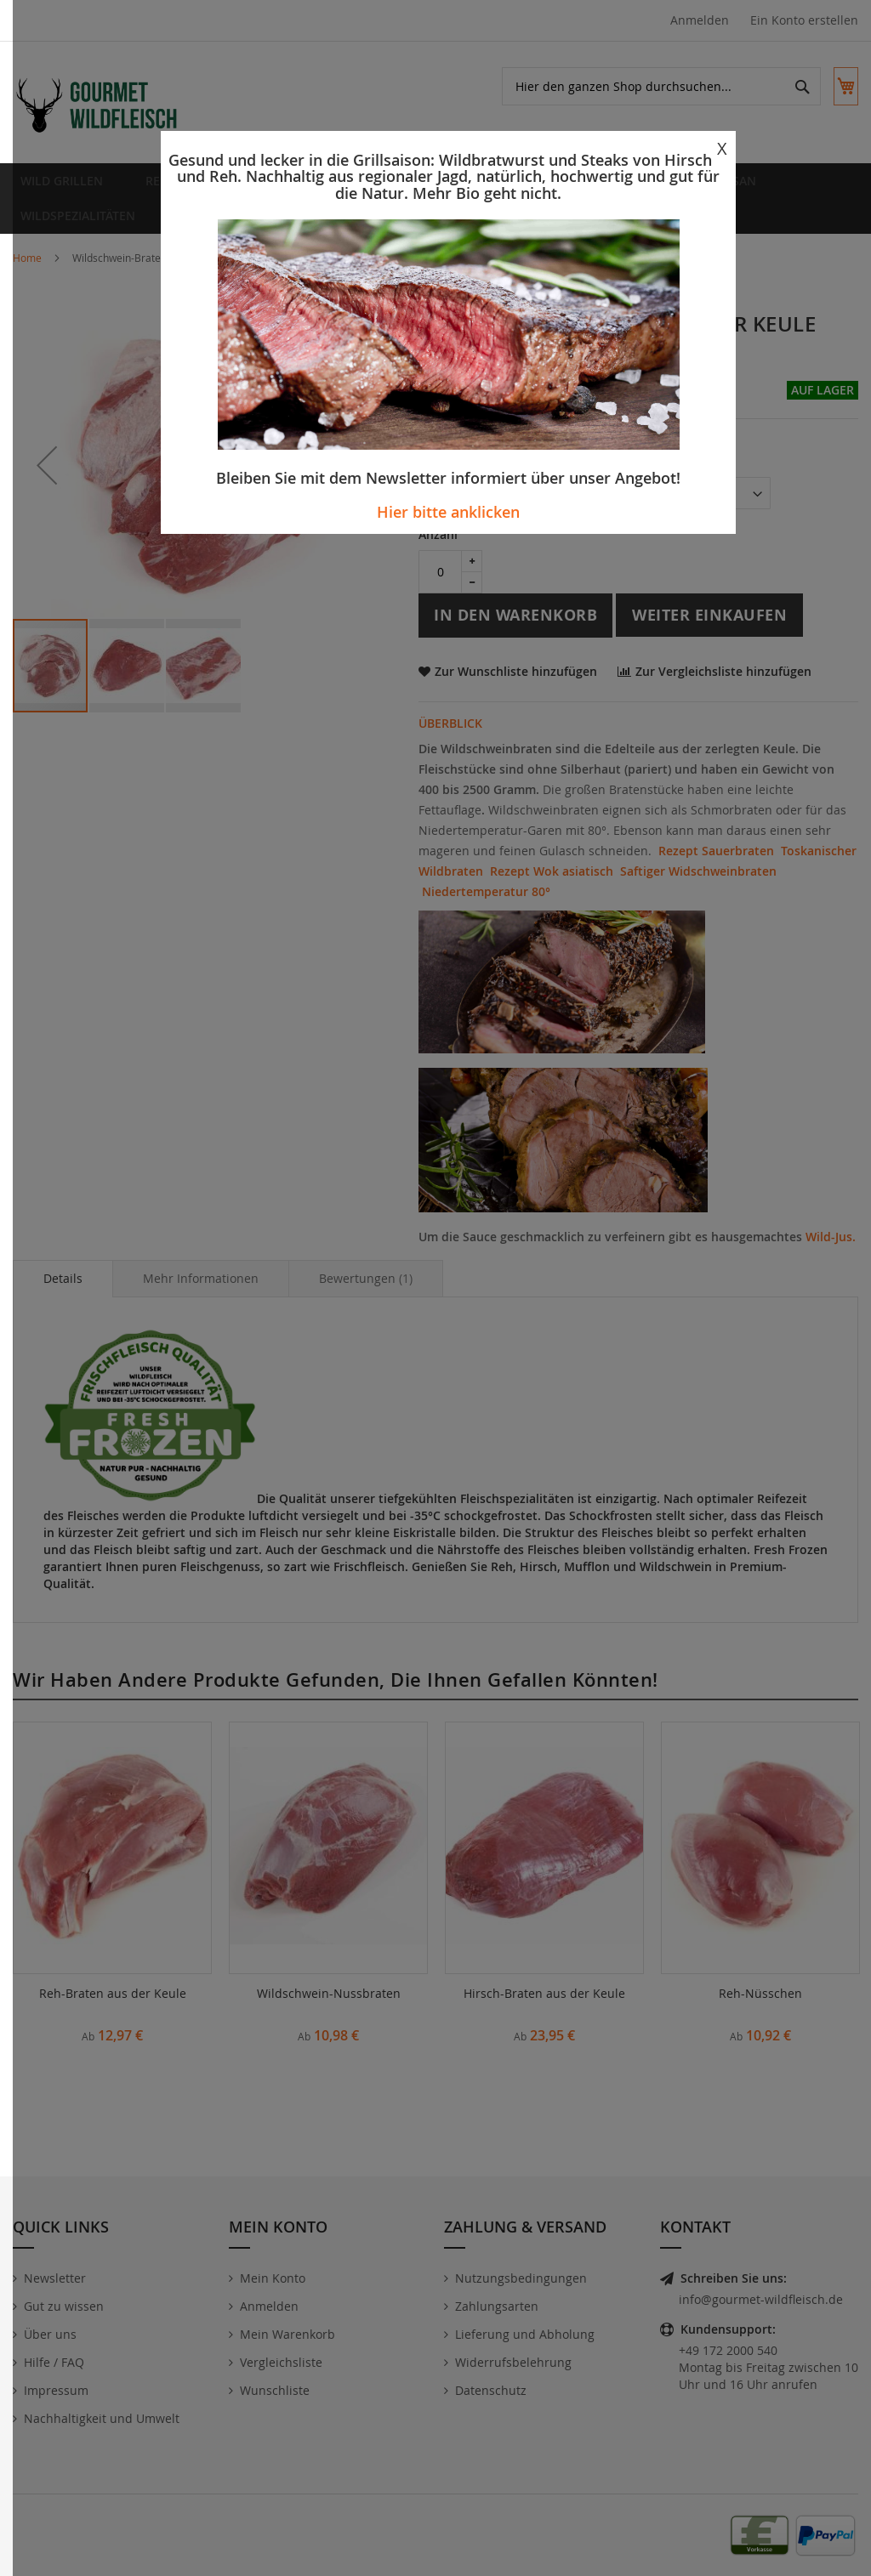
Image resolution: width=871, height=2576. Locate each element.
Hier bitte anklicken (448, 512)
